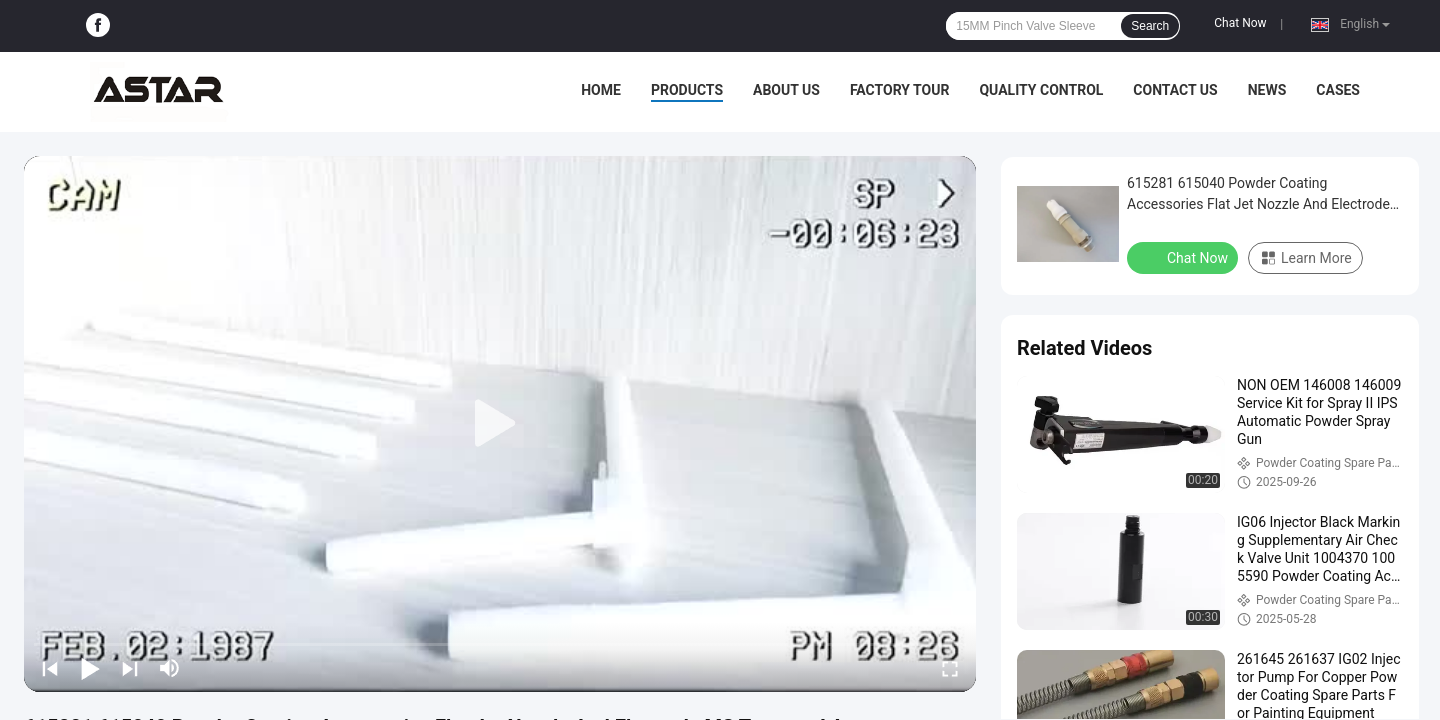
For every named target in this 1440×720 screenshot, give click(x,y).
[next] (130, 668)
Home (601, 90)
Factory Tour (900, 90)
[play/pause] (90, 668)
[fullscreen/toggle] (950, 668)
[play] (500, 424)
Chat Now (1240, 23)
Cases (1338, 90)
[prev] (50, 668)
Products (687, 90)
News (1267, 90)
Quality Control (1041, 90)
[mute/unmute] (170, 668)
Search (1150, 26)
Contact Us (1175, 90)
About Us (786, 90)
